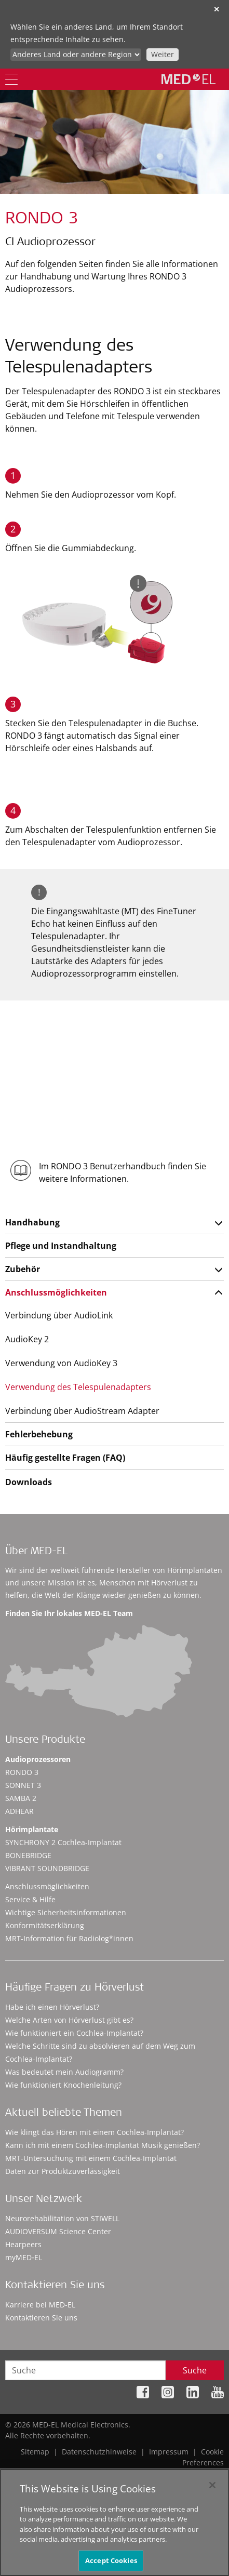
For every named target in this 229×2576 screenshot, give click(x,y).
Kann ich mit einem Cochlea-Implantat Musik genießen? (102, 2145)
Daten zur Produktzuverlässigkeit (62, 2171)
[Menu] (11, 79)
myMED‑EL (23, 2257)
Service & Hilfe (30, 1899)
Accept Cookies (111, 2564)
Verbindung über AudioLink (59, 1315)
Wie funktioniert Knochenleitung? (63, 2085)
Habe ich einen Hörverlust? (52, 2007)
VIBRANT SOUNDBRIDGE (47, 1868)
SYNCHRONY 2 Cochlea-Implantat (63, 1842)
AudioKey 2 (27, 1339)
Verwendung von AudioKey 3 (61, 1363)
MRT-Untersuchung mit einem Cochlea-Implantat (91, 2158)
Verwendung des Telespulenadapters (78, 1387)
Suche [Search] (195, 2370)
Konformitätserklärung (44, 1925)
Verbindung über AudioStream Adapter (82, 1411)
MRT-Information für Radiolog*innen (69, 1938)
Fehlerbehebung (39, 1434)
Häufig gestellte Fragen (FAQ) (65, 1457)
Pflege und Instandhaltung (60, 1245)
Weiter (162, 54)
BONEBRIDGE (28, 1855)
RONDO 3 (21, 1772)
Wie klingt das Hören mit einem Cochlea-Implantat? (94, 2132)
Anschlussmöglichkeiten (56, 1292)
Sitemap (35, 2452)
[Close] (212, 2489)
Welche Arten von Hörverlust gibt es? (69, 2020)
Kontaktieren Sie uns (41, 2318)
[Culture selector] (75, 54)
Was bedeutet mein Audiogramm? (64, 2072)
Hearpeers (23, 2244)
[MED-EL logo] (188, 79)
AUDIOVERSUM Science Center (58, 2231)
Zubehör (22, 1269)
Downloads (28, 1482)
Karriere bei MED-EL (40, 2305)
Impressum (168, 2452)
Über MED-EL (36, 1552)
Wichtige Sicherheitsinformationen (65, 1912)
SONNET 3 (23, 1785)
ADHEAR (19, 1811)
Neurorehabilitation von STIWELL (62, 2218)
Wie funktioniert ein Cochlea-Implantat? (74, 2033)
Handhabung (32, 1222)
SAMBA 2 (20, 1798)
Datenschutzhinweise (99, 2452)
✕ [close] (216, 9)
